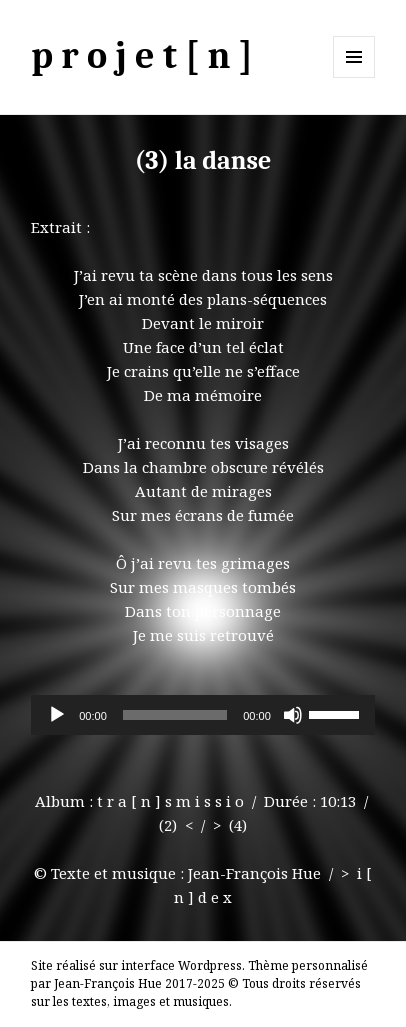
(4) (238, 825)
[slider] (175, 715)
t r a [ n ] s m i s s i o (170, 801)
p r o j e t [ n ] (142, 56)
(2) (168, 825)
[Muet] (293, 715)
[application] (203, 715)
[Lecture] (57, 715)
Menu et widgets (354, 77)
